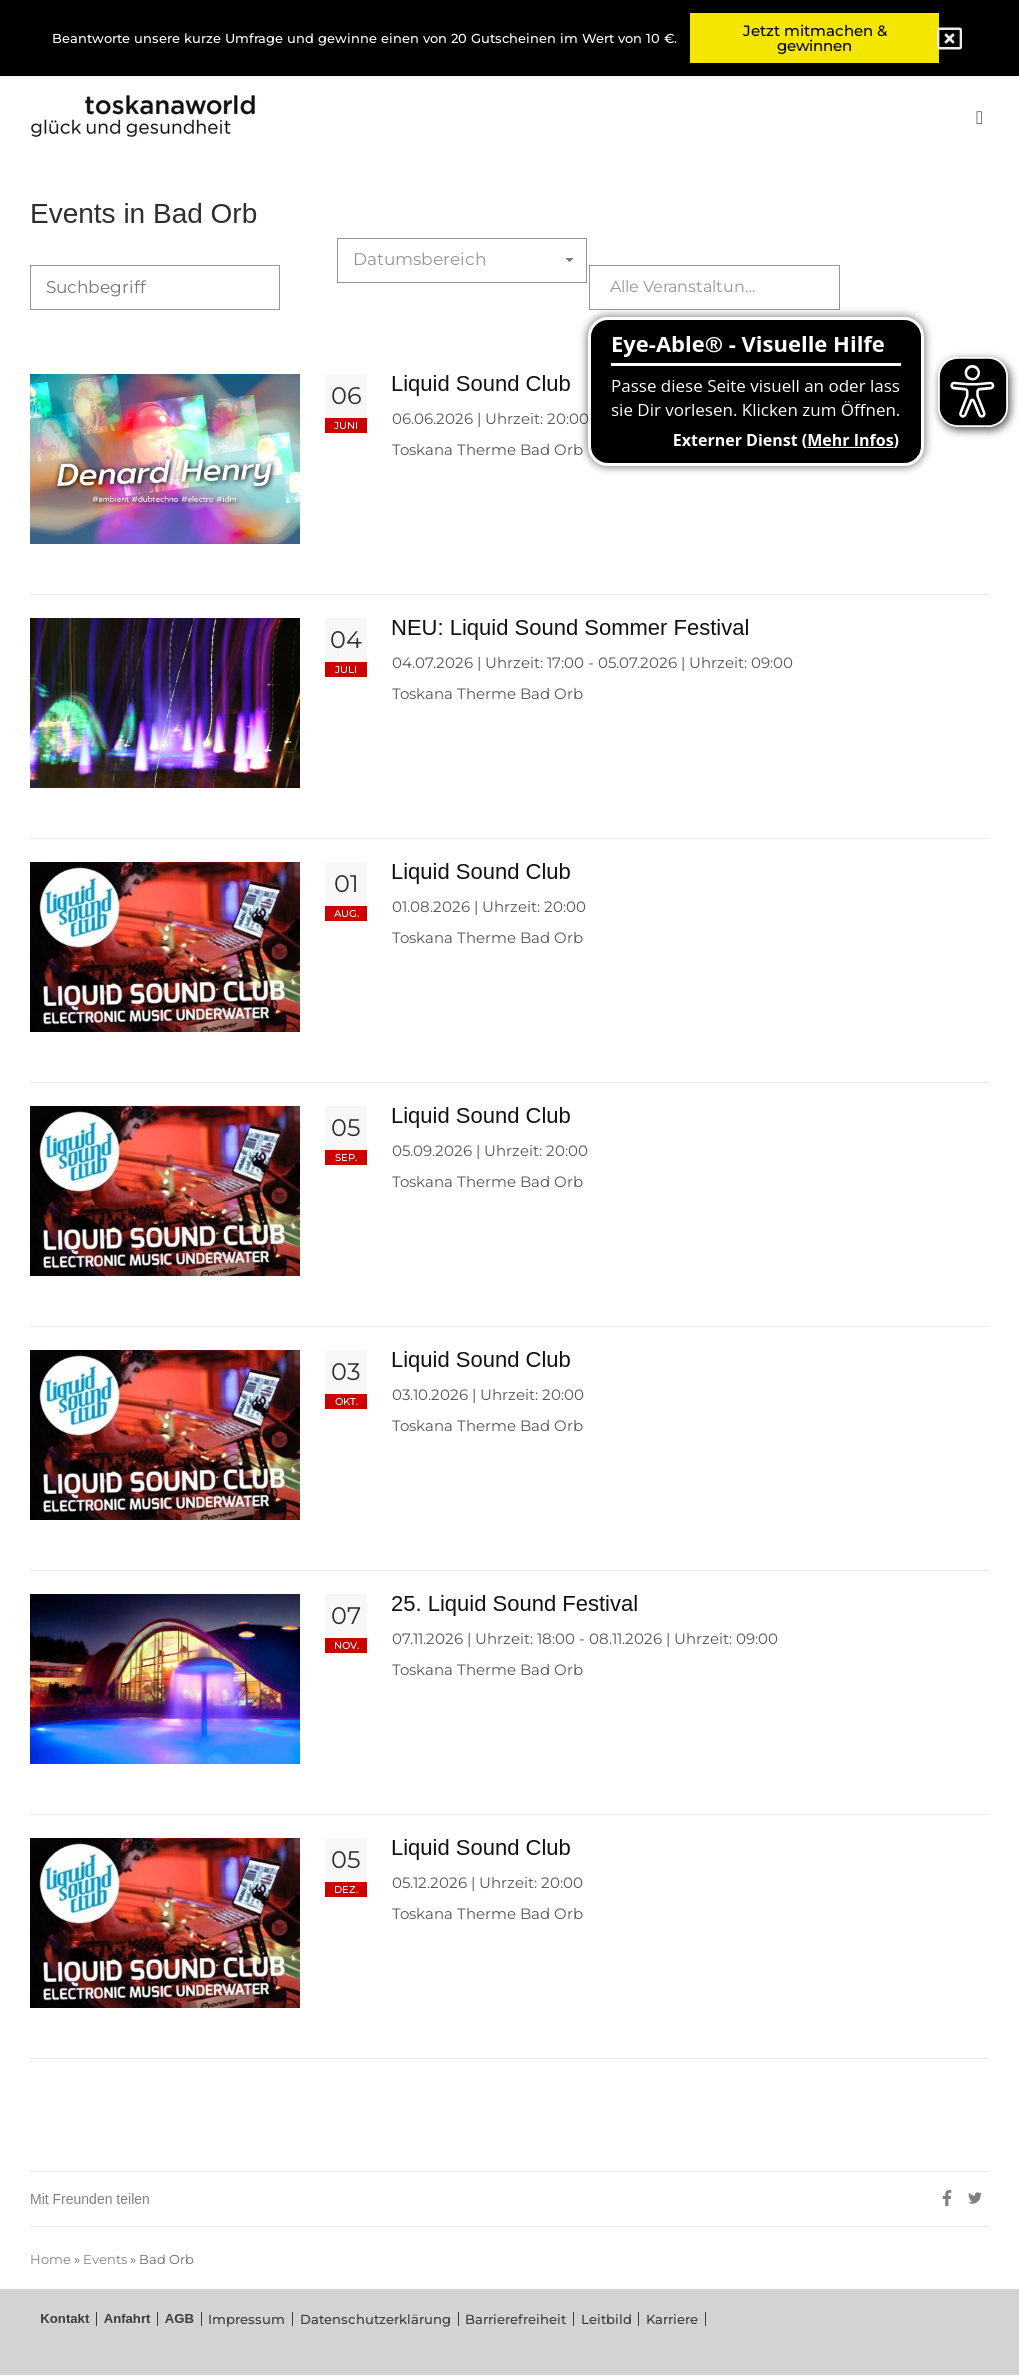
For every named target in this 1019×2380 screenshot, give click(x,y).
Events (105, 2266)
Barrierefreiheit (459, 2328)
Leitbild (537, 2328)
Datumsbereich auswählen (433, 293)
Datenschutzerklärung (335, 2328)
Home (50, 2266)
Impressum (222, 2328)
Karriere (594, 2328)
